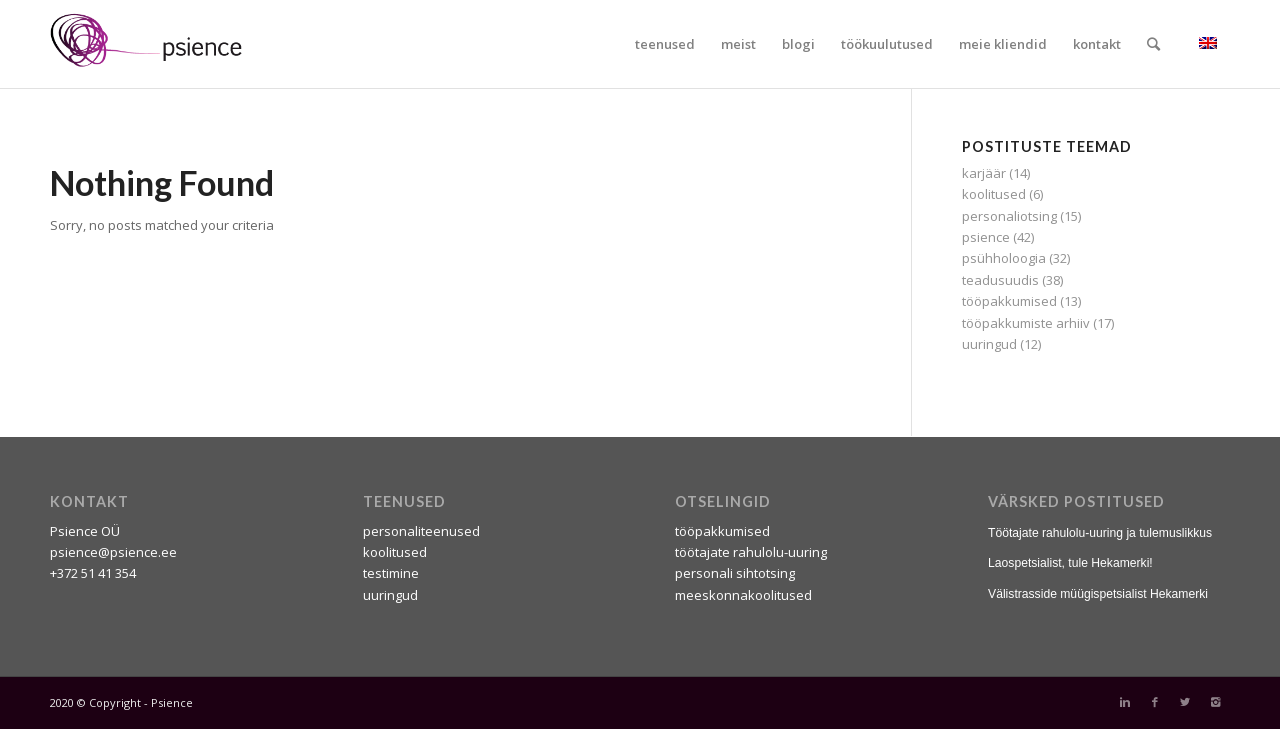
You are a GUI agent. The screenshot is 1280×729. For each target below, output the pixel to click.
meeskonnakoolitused (743, 595)
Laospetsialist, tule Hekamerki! (1070, 563)
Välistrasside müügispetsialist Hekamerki (1098, 594)
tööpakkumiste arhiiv (1026, 323)
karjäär (984, 173)
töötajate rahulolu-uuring (751, 552)
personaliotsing (1009, 216)
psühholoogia (1004, 258)
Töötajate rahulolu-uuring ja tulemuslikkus (1100, 533)
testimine (391, 573)
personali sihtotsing (735, 573)
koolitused (994, 194)
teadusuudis (1000, 280)
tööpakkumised (1009, 301)
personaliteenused (421, 531)
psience (986, 237)
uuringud (989, 344)
